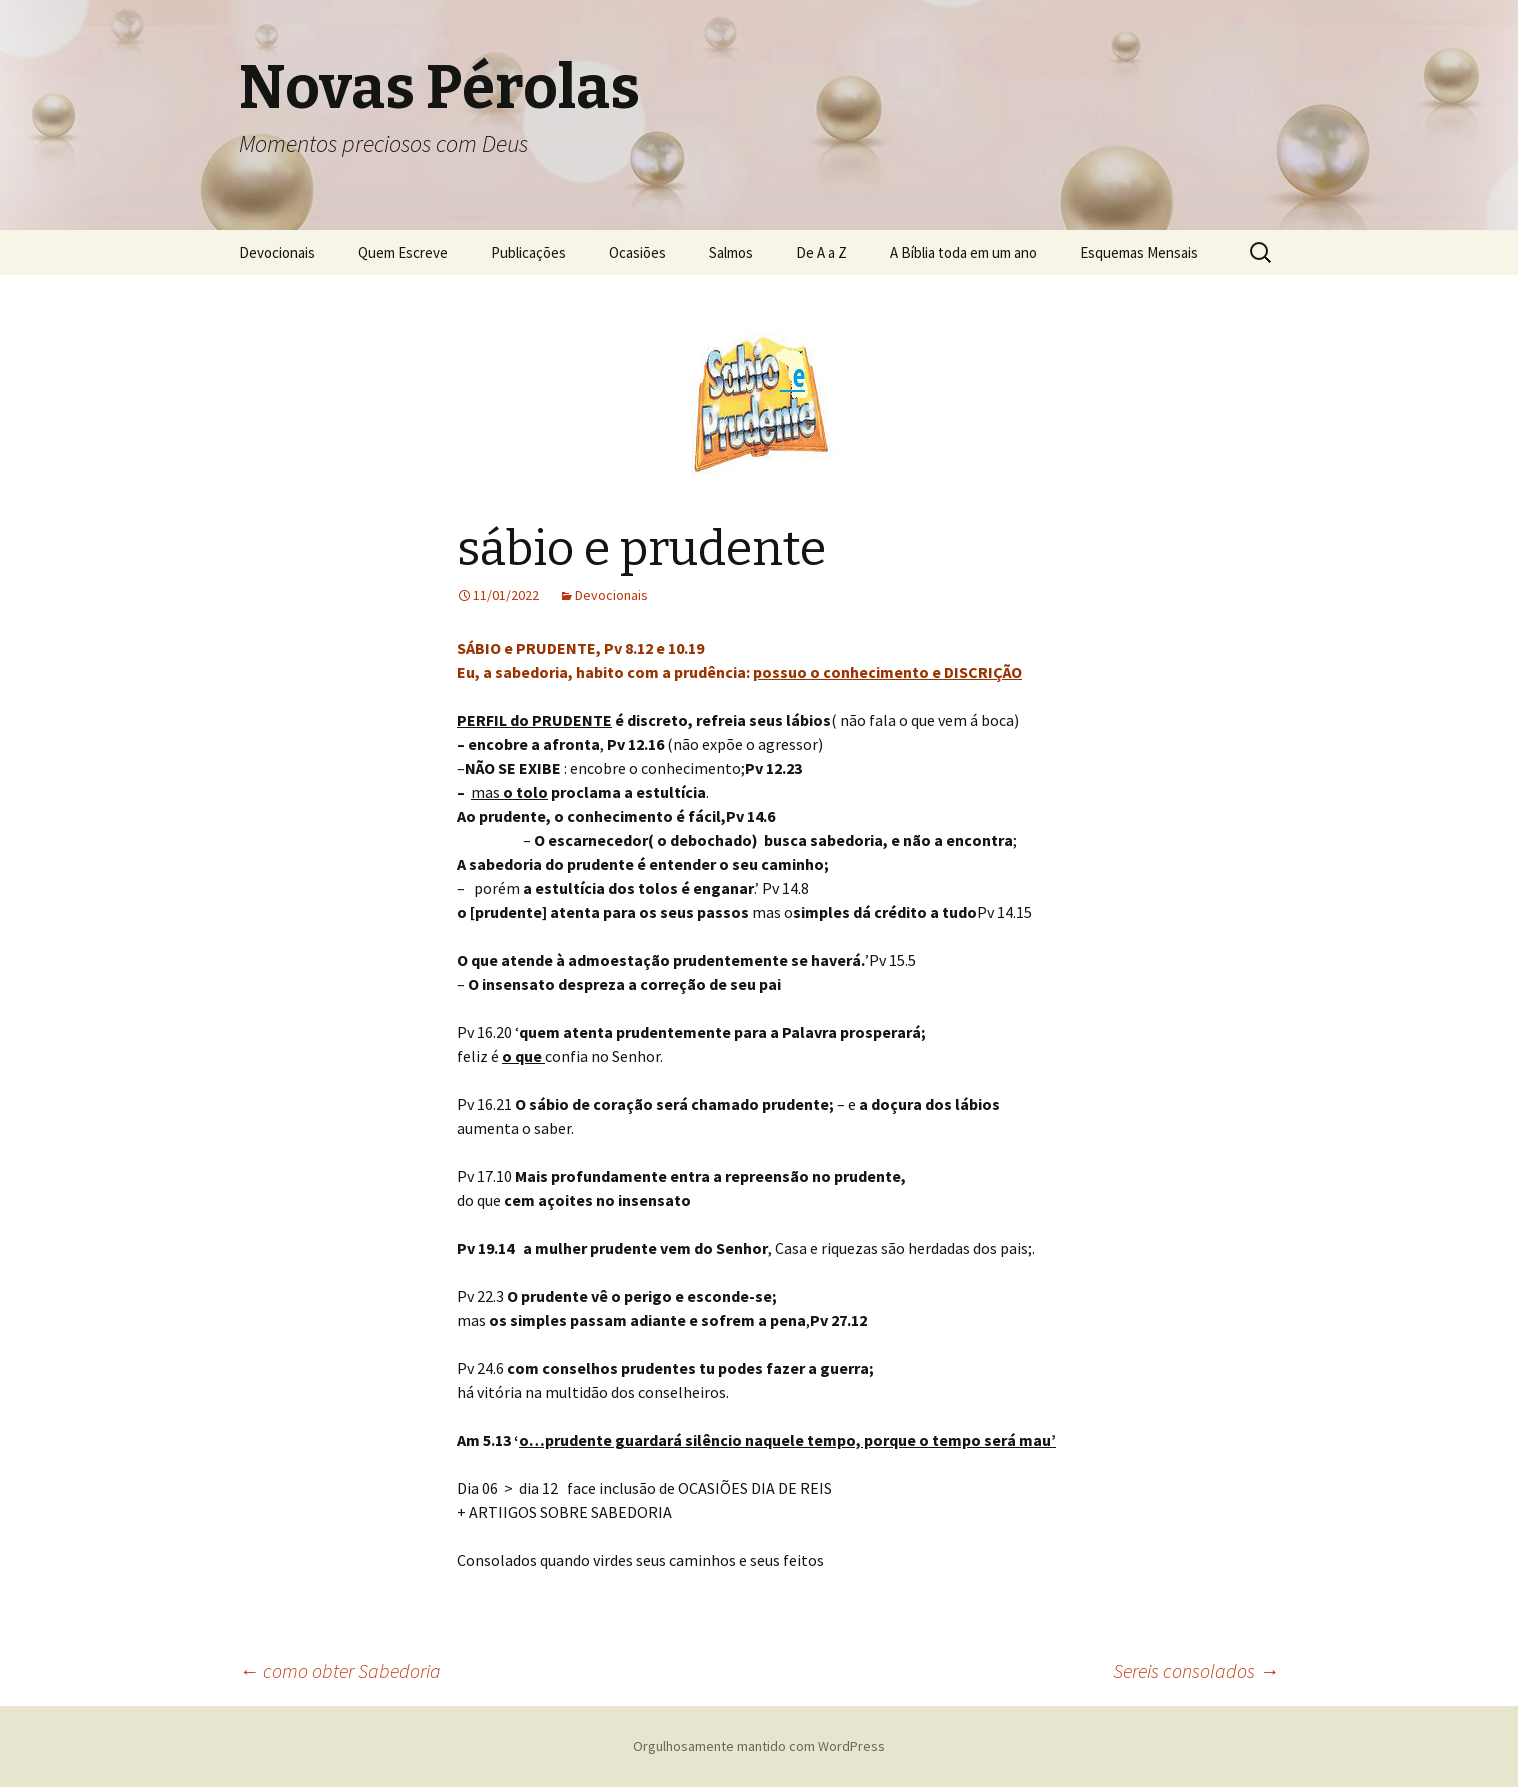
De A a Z (821, 252)
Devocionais (277, 252)
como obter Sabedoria (340, 1670)
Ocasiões (637, 252)
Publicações (528, 252)
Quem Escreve (403, 252)
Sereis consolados (1196, 1670)
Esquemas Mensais (1139, 252)
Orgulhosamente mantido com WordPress (759, 1746)
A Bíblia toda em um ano (963, 252)
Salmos (731, 252)
